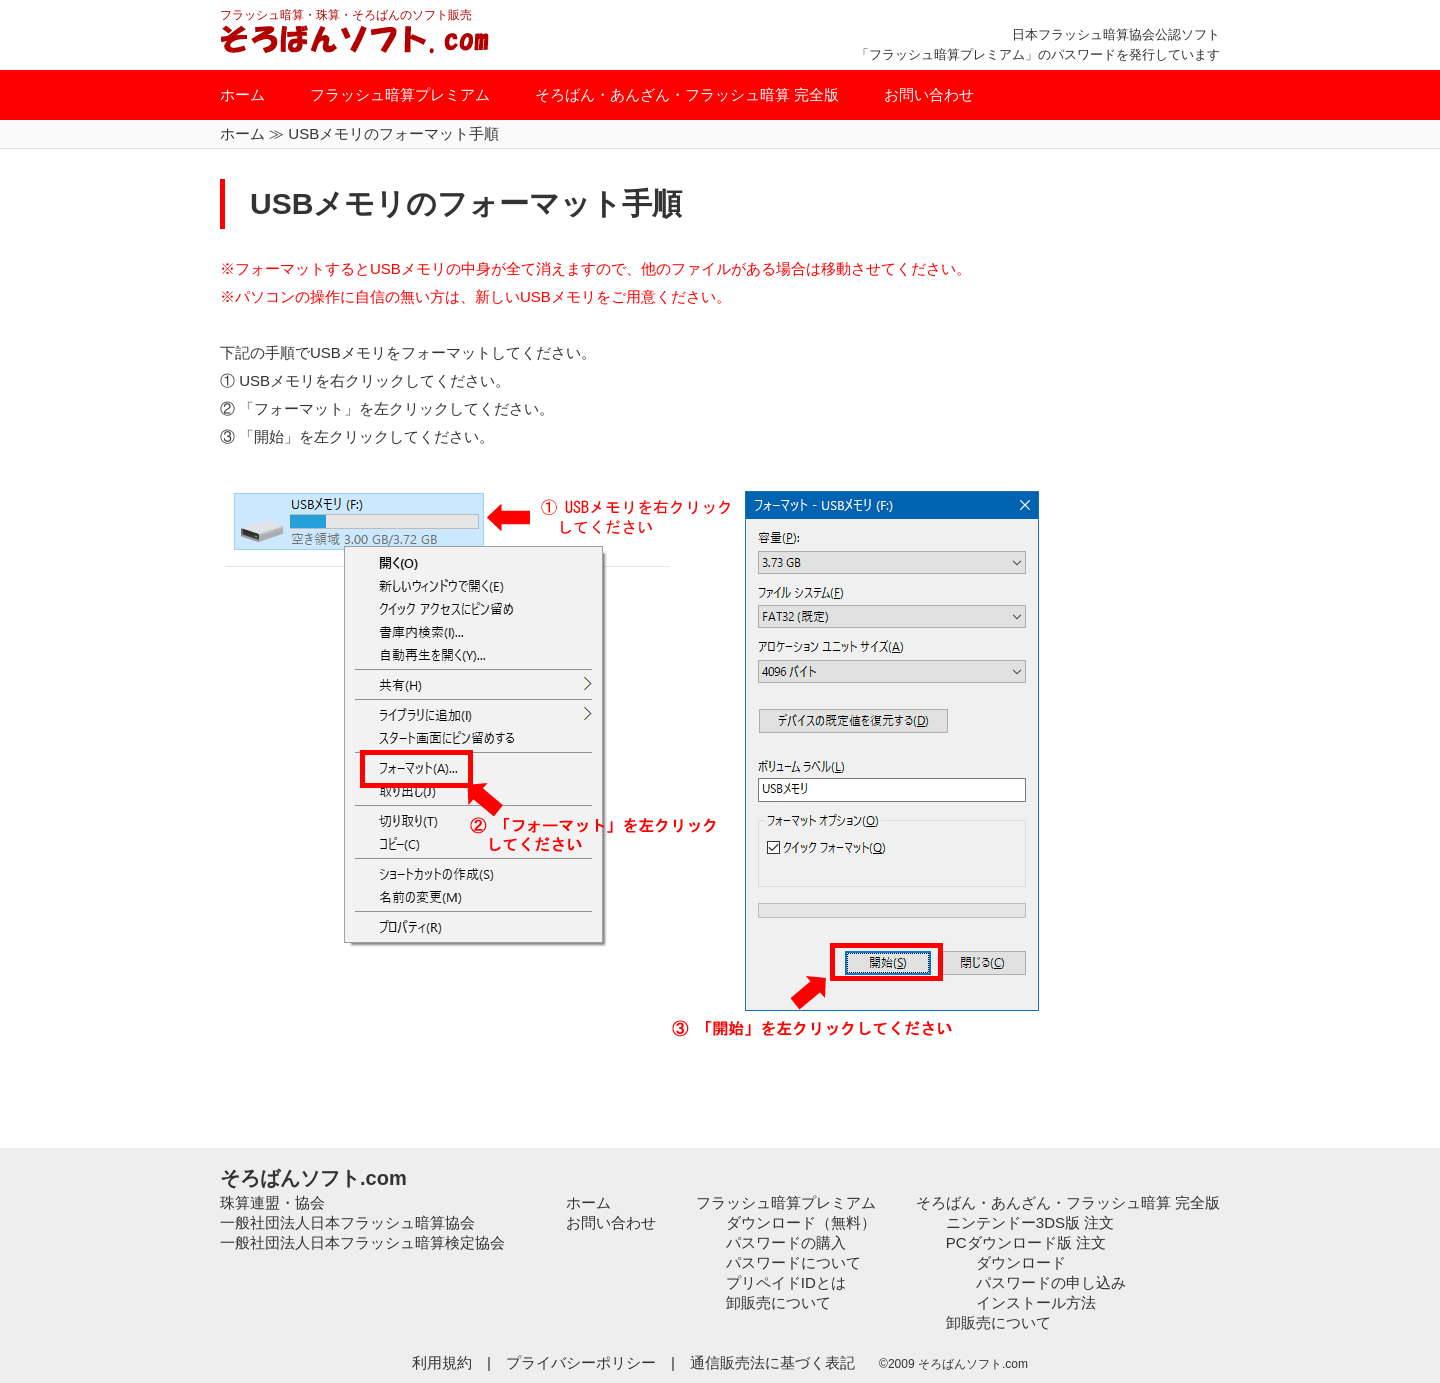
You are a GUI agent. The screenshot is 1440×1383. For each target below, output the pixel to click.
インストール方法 (1036, 1302)
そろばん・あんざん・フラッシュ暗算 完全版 (687, 94)
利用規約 (442, 1362)
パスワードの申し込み (1051, 1282)
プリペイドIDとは (786, 1282)
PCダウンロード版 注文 (1026, 1242)
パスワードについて (793, 1262)
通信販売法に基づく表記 (774, 1362)
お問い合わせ (929, 94)
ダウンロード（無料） (801, 1222)
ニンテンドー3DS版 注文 (1030, 1222)
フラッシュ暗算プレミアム (400, 94)
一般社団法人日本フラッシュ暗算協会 (347, 1222)
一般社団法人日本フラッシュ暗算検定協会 (362, 1242)
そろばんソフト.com (313, 1178)
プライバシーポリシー (581, 1362)
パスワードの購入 (786, 1242)
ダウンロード (1021, 1262)
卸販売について (778, 1302)
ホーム (242, 94)
